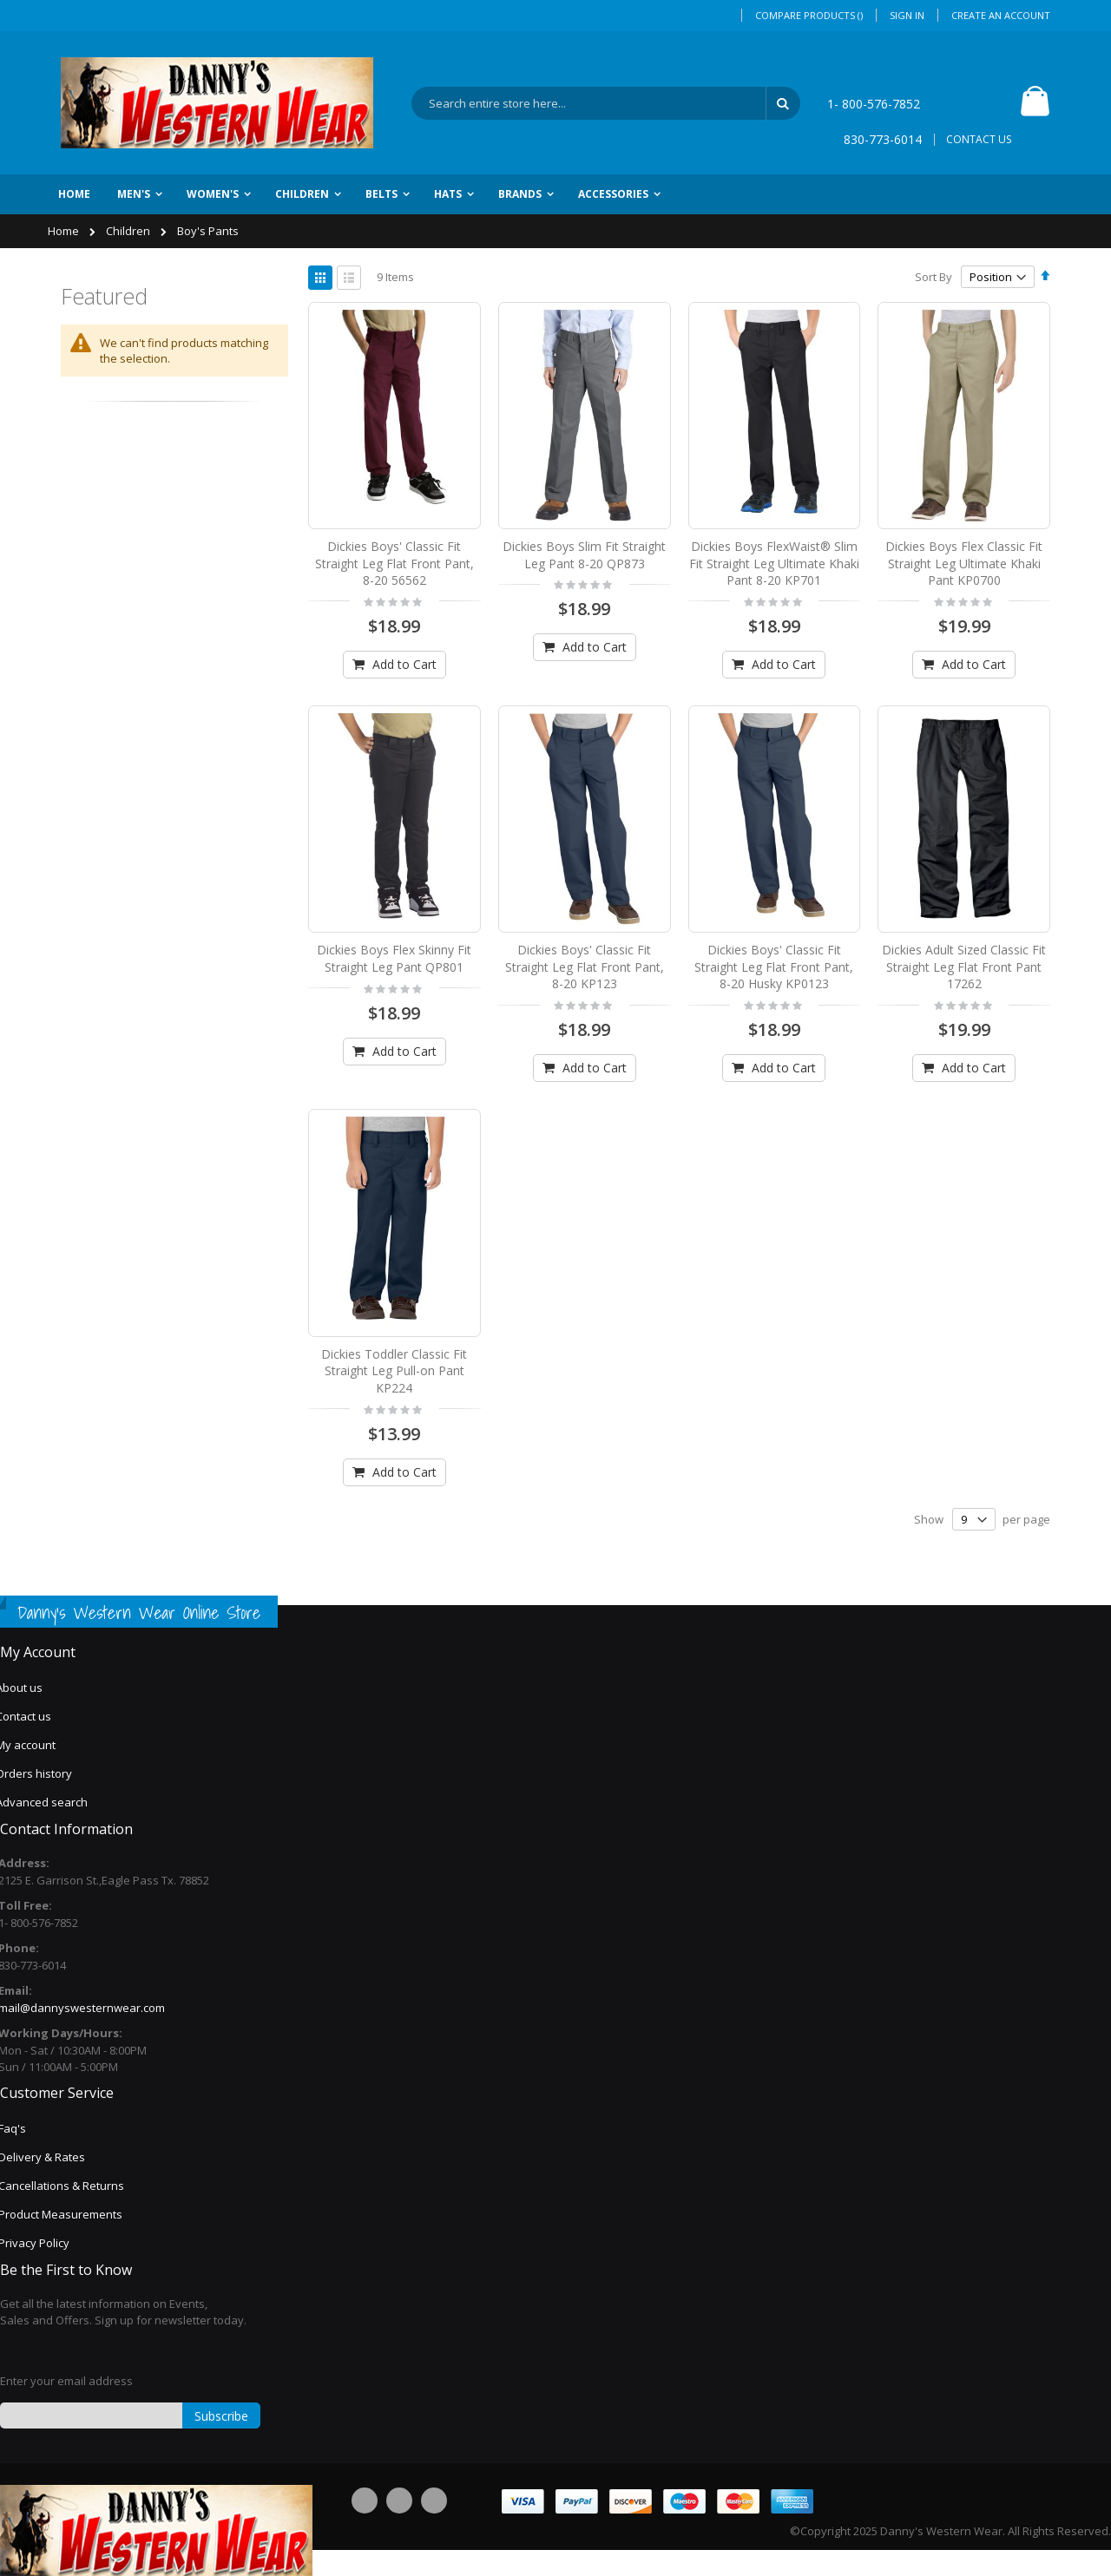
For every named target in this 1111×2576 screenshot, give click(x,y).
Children (129, 231)
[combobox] (606, 103)
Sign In (907, 15)
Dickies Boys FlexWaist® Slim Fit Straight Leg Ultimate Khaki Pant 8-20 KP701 (774, 563)
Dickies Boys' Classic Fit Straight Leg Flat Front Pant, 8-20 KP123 (584, 966)
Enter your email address (66, 2381)
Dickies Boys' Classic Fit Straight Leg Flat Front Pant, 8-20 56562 (394, 563)
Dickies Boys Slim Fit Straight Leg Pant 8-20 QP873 (584, 555)
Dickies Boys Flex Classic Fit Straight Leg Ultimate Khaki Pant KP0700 (963, 563)
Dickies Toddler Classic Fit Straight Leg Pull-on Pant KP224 (394, 1371)
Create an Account (1000, 15)
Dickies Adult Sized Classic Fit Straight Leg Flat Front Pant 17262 (964, 966)
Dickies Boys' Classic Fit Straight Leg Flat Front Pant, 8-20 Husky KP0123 (773, 966)
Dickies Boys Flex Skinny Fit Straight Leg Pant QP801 (394, 958)
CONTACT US (978, 139)
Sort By (933, 277)
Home (65, 231)
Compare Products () (809, 15)
